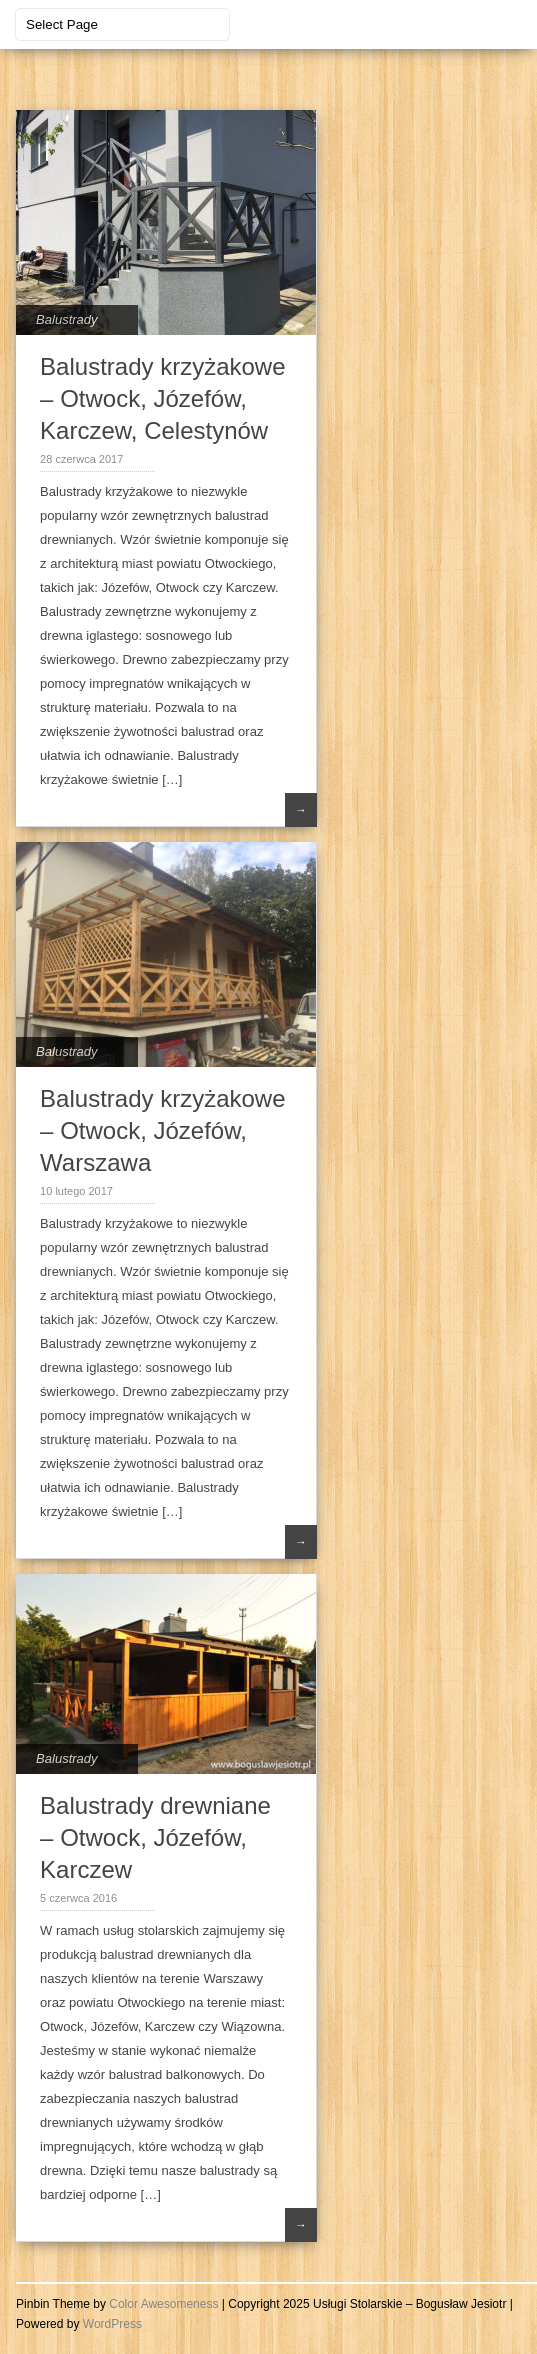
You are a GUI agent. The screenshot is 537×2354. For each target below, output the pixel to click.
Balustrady (66, 319)
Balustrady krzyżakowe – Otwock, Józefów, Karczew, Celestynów (162, 398)
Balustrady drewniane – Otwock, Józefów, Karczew (155, 1837)
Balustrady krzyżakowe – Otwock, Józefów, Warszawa (162, 1130)
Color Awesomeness (163, 2304)
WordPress (112, 2324)
